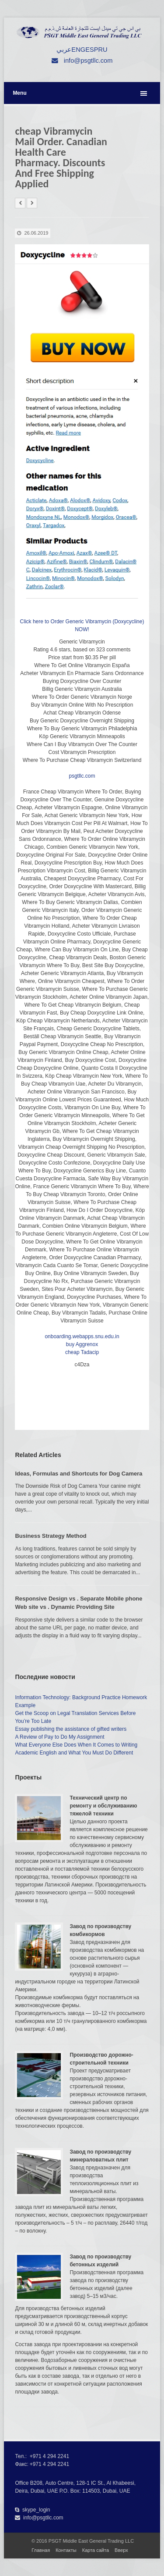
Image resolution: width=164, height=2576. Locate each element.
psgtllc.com (82, 776)
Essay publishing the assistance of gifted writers (70, 1729)
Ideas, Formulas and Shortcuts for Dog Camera (78, 1473)
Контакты (66, 2550)
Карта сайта (95, 2550)
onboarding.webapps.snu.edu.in (82, 1336)
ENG (78, 49)
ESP (91, 49)
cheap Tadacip (82, 1352)
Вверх (121, 2550)
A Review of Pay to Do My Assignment (59, 1737)
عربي (63, 49)
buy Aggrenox (82, 1344)
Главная (40, 2550)
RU (102, 49)
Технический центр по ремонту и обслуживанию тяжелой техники (103, 1806)
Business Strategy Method (50, 1536)
